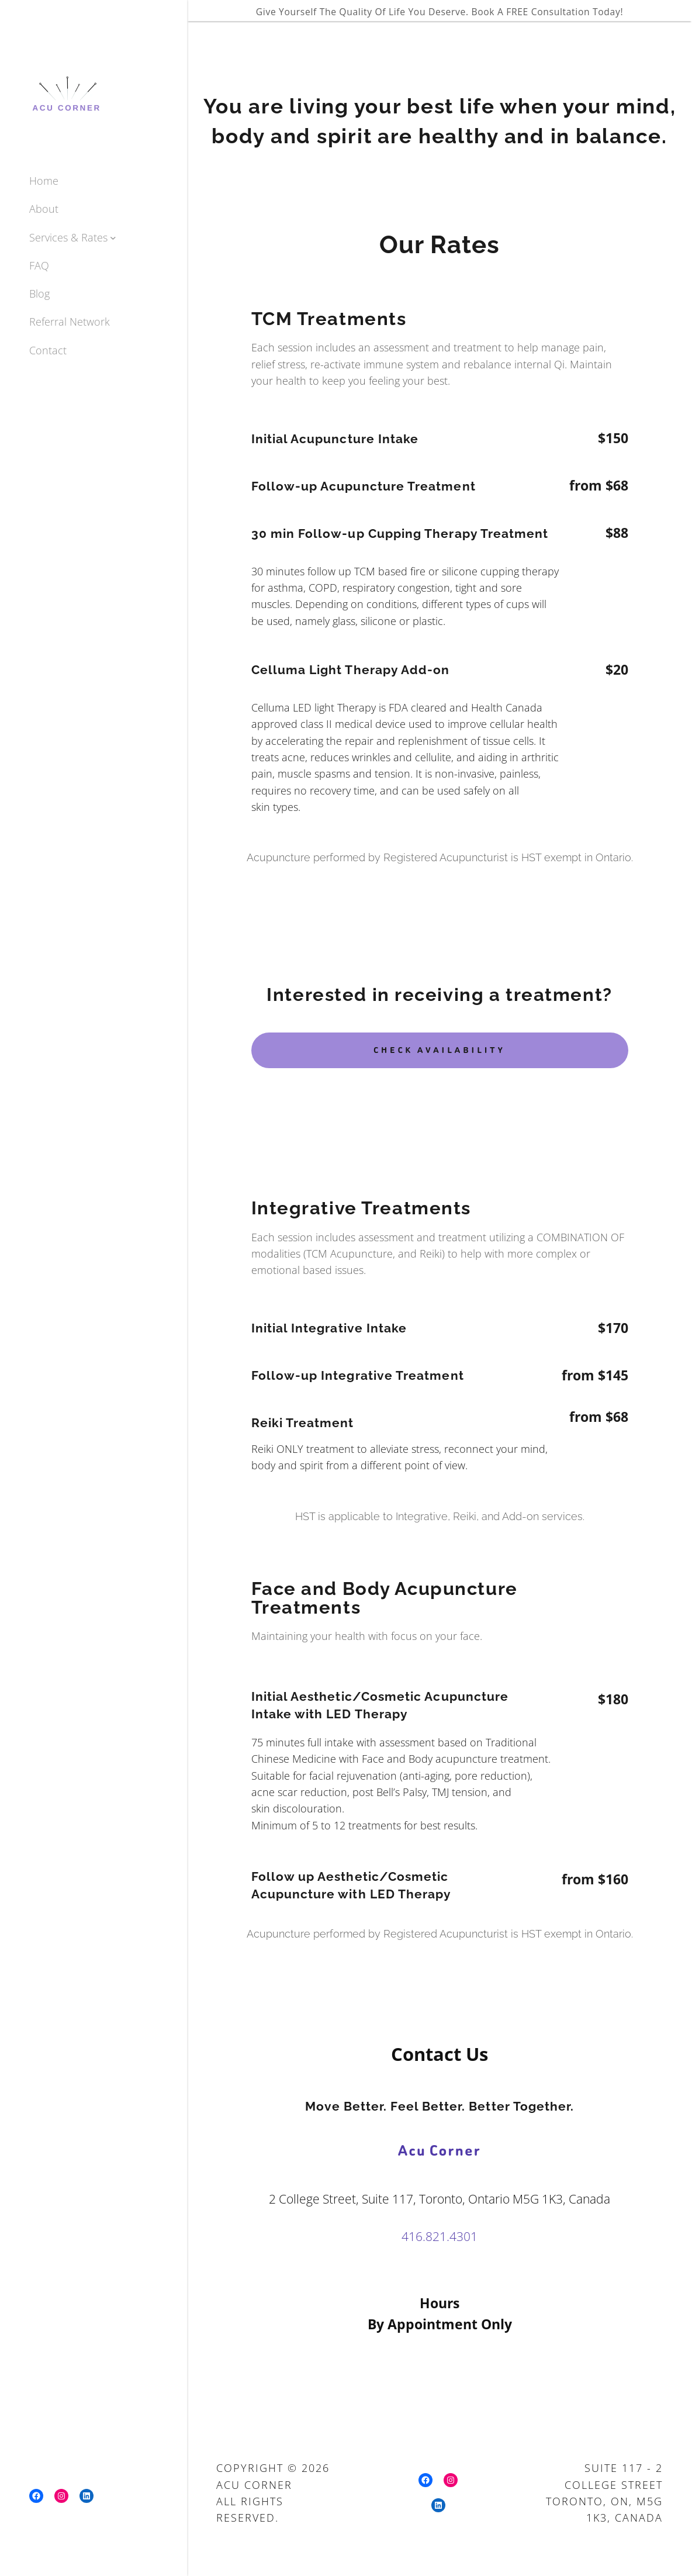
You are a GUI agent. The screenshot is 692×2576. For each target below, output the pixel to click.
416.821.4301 (440, 2236)
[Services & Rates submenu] (113, 237)
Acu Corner (439, 2150)
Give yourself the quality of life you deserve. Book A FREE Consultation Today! (439, 11)
